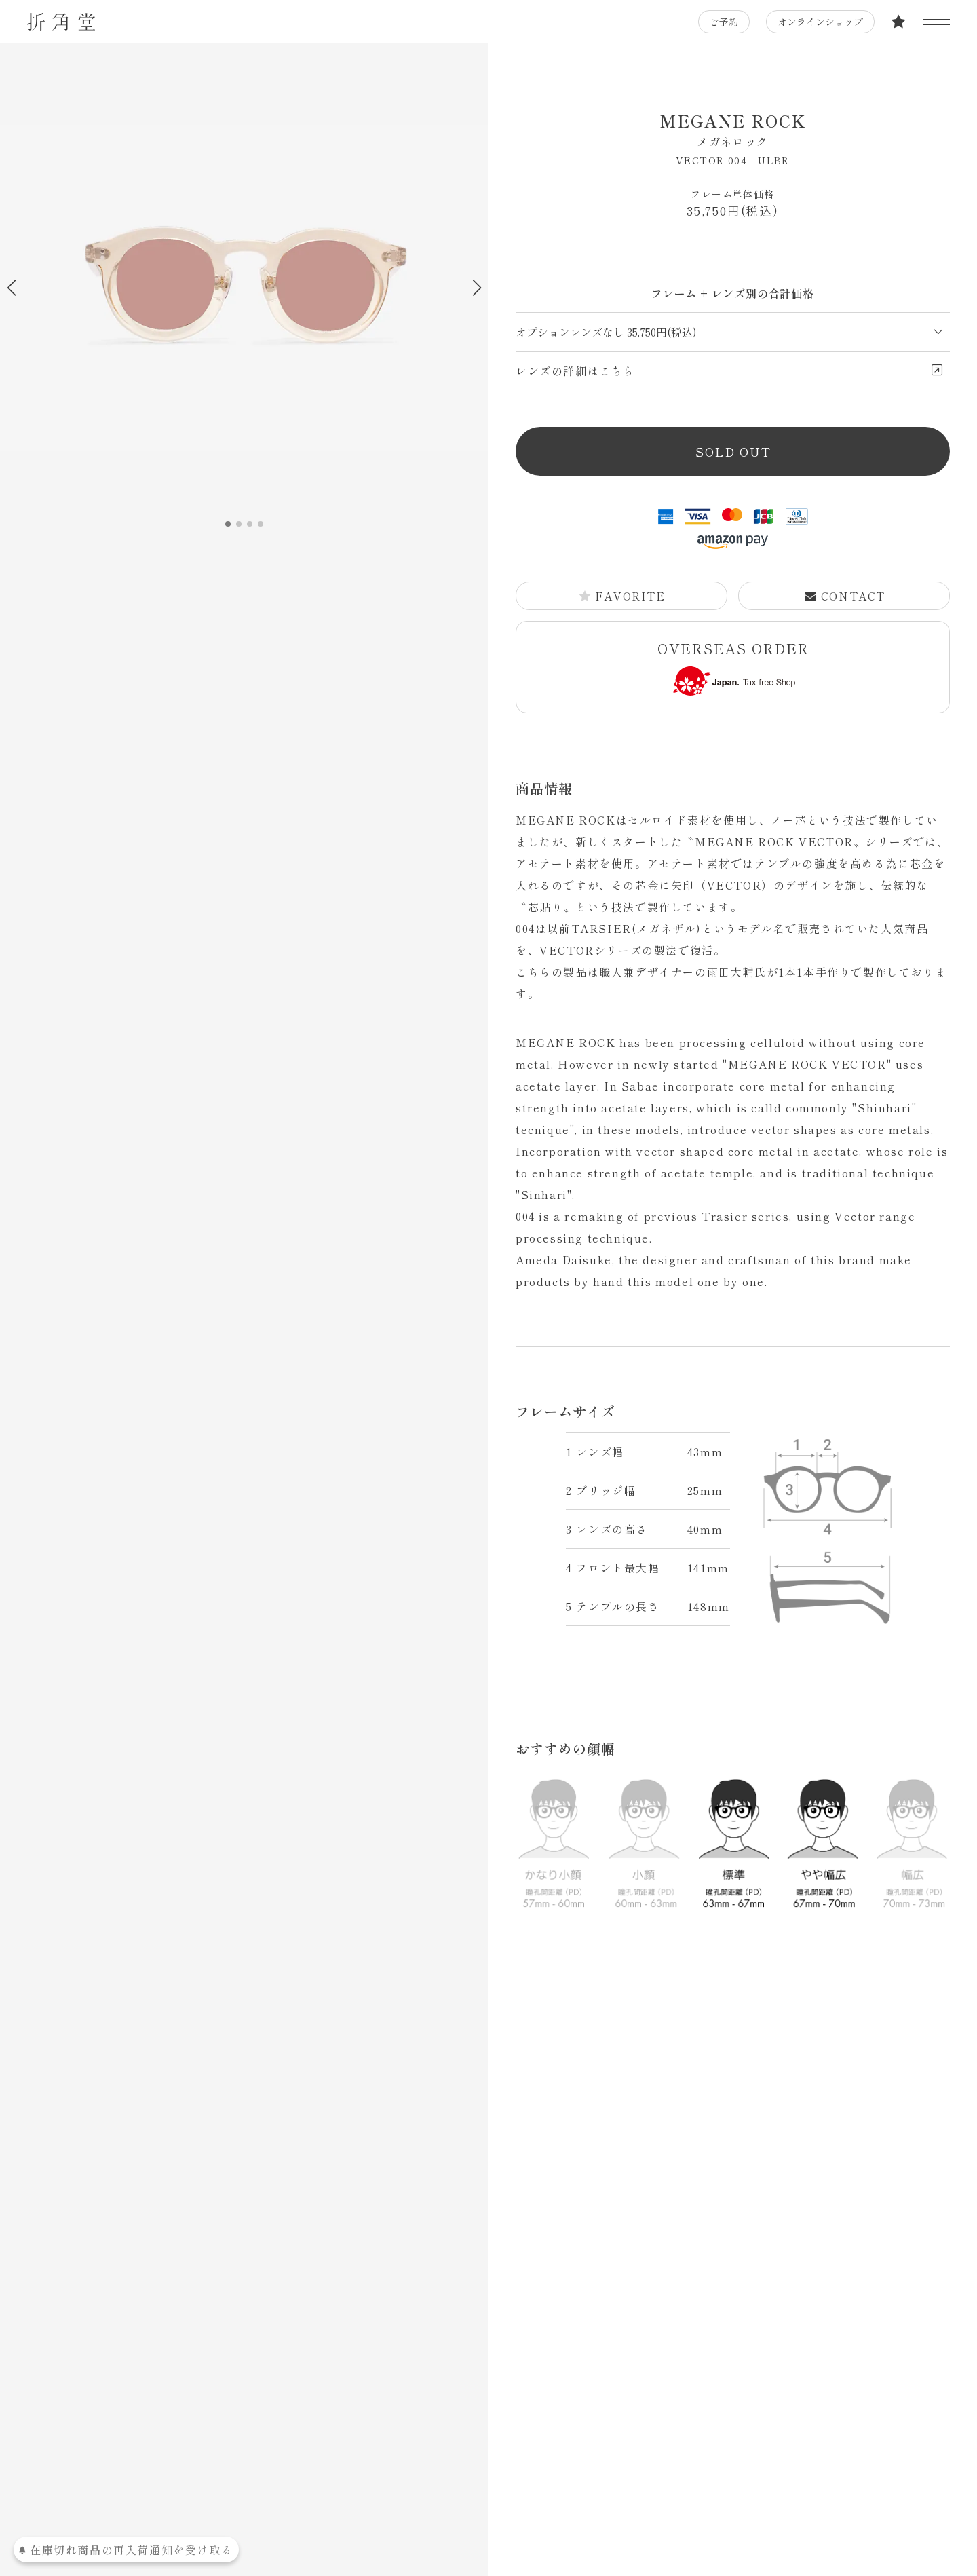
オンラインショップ (820, 22)
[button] (477, 288)
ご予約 (724, 22)
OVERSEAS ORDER (733, 667)
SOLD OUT (733, 451)
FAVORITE (622, 596)
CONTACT (844, 596)
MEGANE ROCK (733, 129)
